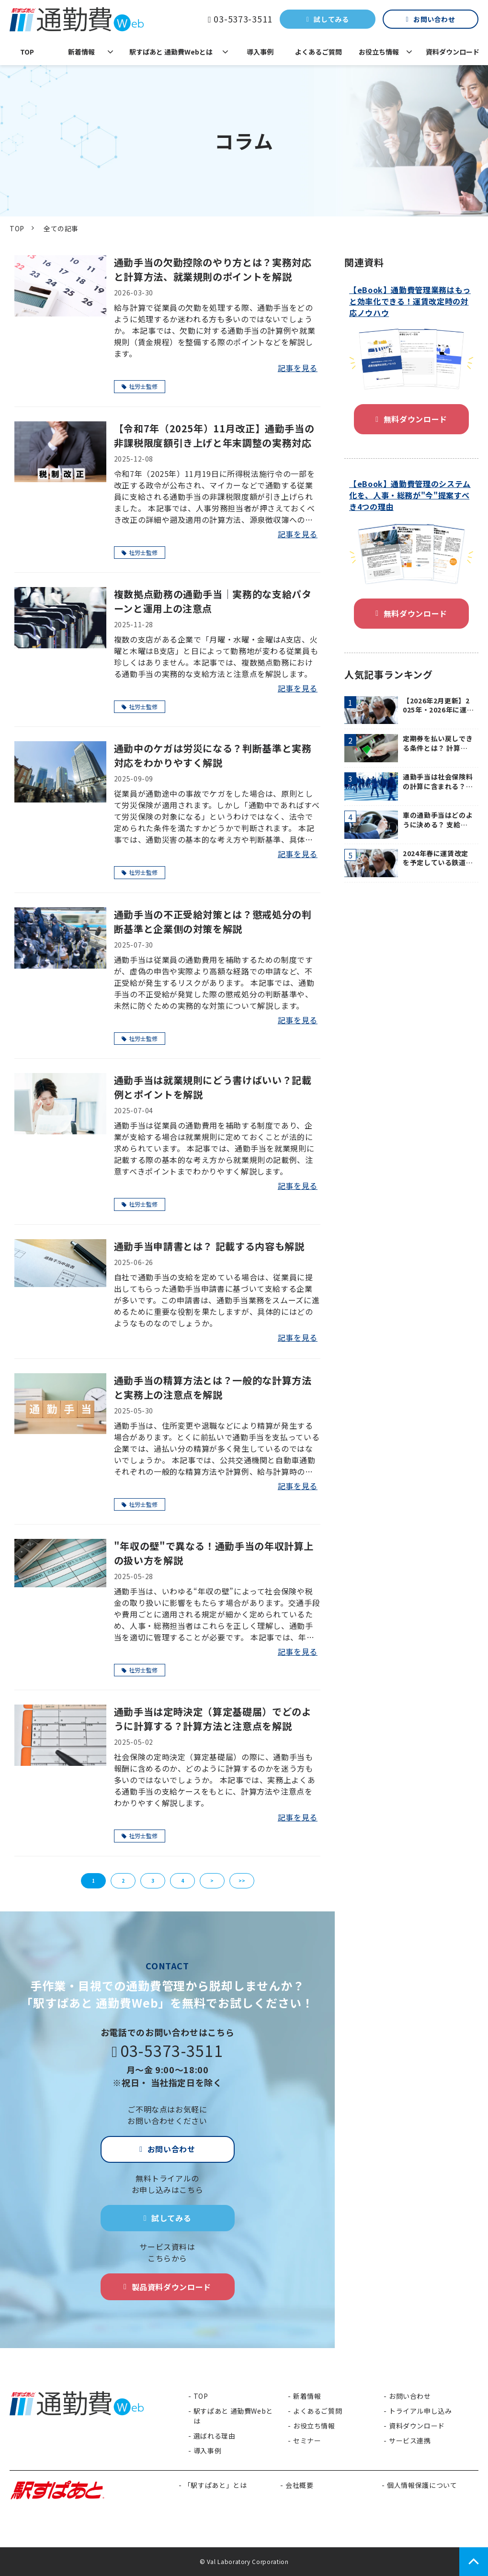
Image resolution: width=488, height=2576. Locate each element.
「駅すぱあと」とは (215, 2485)
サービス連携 (410, 2440)
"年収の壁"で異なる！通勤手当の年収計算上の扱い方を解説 (214, 1553)
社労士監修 (140, 386)
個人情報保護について (422, 2485)
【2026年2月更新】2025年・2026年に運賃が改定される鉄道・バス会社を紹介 (438, 705)
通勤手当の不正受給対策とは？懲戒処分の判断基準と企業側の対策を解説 (213, 921)
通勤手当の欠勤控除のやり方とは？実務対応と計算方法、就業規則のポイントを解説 (213, 269)
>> (241, 1880)
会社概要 (299, 2485)
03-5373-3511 (243, 19)
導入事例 (260, 51)
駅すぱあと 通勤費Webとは (171, 51)
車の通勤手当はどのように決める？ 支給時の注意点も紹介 (438, 820)
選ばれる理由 (214, 2435)
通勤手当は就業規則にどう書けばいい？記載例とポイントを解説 (213, 1087)
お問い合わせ (434, 19)
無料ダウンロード (415, 419)
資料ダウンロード (452, 51)
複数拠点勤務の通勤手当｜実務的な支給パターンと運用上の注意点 (213, 601)
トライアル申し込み (420, 2411)
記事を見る (298, 367)
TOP (27, 51)
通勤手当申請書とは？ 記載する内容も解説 (209, 1246)
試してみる (331, 19)
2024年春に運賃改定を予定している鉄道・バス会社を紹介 (438, 858)
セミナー (307, 2440)
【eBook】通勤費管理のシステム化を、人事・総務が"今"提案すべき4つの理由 (410, 495)
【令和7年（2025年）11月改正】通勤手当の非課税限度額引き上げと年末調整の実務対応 (214, 435)
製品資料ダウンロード (171, 2287)
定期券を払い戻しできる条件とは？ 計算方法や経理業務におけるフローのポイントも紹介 (438, 743)
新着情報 (81, 51)
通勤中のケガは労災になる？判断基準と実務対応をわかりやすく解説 (213, 755)
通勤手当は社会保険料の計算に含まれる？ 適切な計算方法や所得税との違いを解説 (438, 781)
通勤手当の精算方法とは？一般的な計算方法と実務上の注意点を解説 (213, 1387)
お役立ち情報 (379, 51)
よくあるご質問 (318, 51)
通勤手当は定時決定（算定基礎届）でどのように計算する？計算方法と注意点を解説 (213, 1719)
